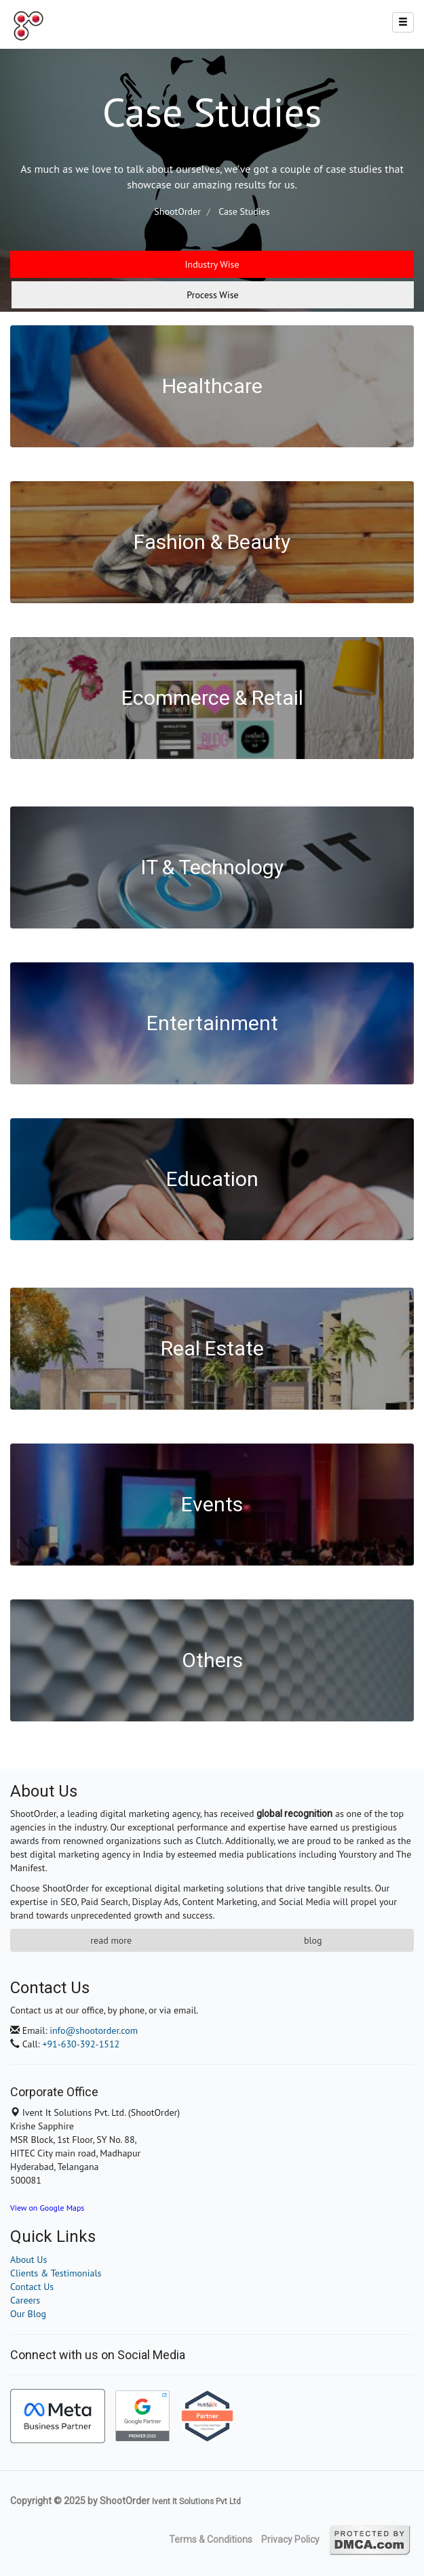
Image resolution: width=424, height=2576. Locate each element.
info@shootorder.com (94, 2030)
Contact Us (32, 2287)
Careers (25, 2300)
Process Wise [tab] (212, 295)
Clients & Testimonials (55, 2273)
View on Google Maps (47, 2208)
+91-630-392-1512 (80, 2044)
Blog (313, 1940)
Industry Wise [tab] (212, 264)
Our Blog (28, 2314)
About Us (28, 2259)
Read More (111, 1940)
